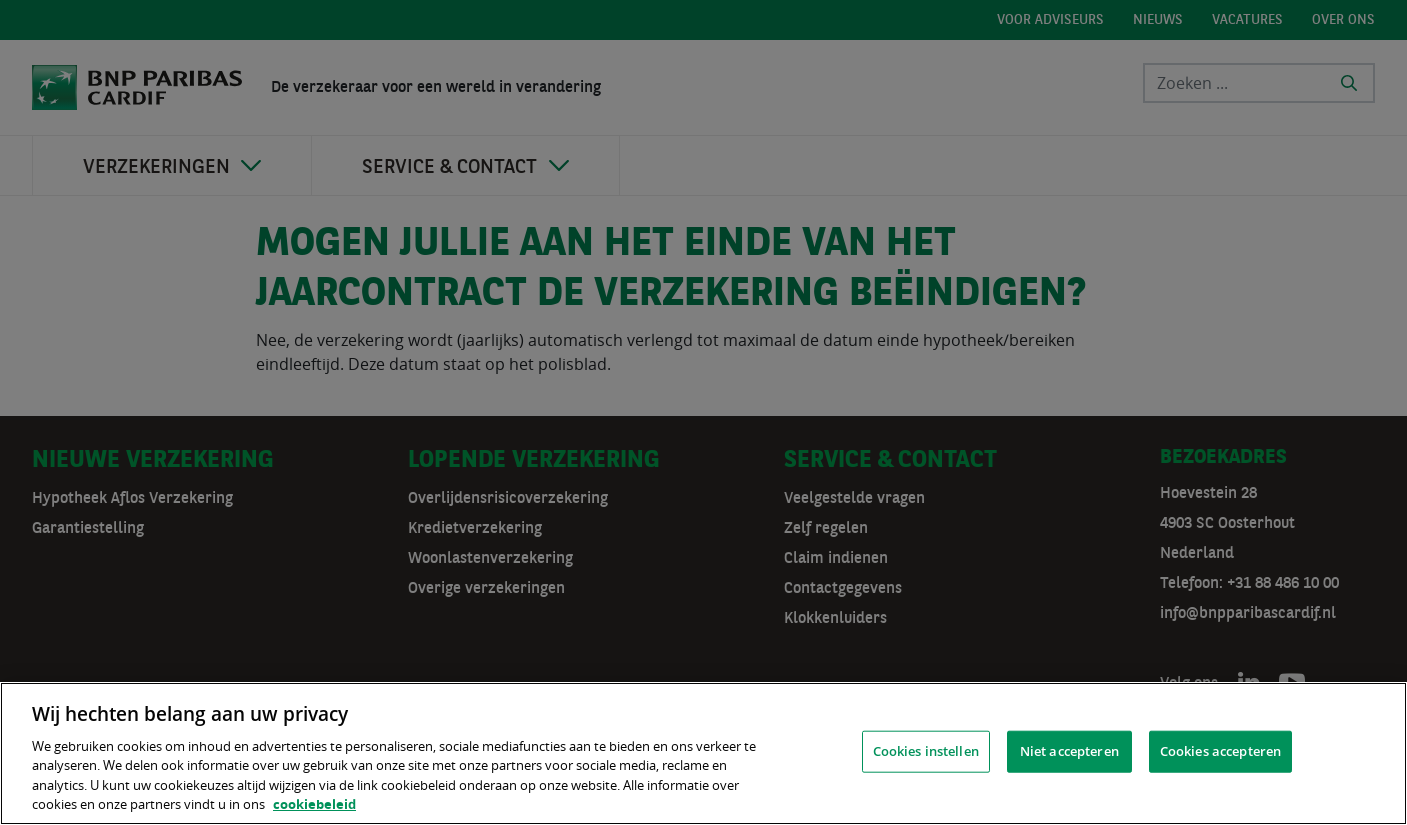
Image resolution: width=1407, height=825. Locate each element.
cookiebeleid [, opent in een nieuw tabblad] (314, 804)
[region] (703, 753)
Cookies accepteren (1220, 751)
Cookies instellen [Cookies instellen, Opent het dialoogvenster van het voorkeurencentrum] (926, 751)
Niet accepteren (1069, 751)
